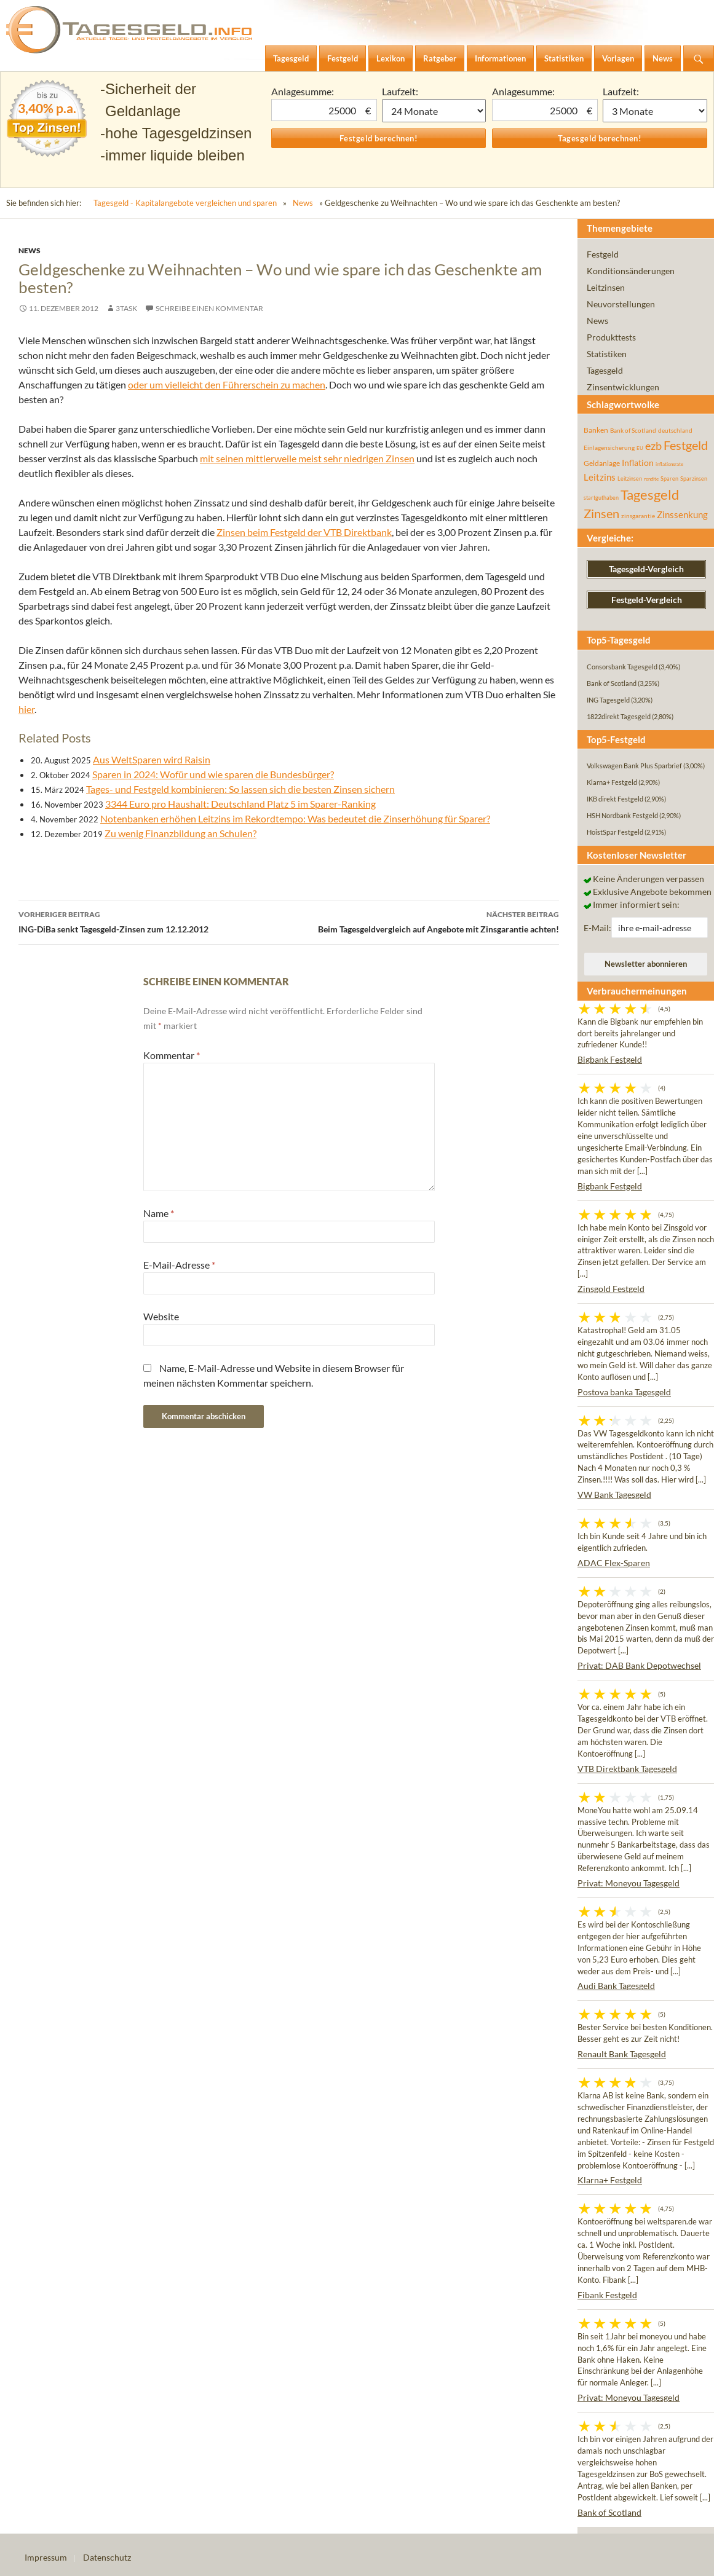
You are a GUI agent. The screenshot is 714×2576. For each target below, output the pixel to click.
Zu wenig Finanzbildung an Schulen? (180, 833)
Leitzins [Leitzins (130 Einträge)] (600, 477)
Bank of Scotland (609, 2512)
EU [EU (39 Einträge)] (640, 448)
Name (158, 1213)
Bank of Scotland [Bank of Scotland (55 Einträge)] (633, 430)
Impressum (46, 2557)
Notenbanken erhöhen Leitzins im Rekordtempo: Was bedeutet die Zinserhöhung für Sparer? (295, 818)
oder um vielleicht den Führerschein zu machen (226, 384)
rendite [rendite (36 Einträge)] (651, 479)
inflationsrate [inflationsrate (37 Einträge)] (669, 464)
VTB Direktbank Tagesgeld (627, 1768)
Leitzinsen (606, 287)
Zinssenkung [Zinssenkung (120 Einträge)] (682, 515)
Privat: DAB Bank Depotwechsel (639, 1665)
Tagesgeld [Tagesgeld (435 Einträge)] (650, 494)
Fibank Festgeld (607, 2295)
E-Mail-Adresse (179, 1264)
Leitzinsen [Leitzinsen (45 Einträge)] (629, 478)
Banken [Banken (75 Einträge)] (596, 430)
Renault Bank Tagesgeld (621, 2054)
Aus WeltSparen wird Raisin (151, 759)
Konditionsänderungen (631, 271)
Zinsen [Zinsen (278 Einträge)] (601, 513)
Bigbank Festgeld (609, 1059)
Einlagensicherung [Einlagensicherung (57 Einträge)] (609, 447)
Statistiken (607, 354)
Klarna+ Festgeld (609, 2180)
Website (161, 1316)
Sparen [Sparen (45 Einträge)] (669, 478)
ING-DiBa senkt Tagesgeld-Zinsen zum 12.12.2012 (153, 920)
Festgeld (603, 254)
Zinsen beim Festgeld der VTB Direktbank (304, 532)
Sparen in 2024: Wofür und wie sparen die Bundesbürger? (213, 774)
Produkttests (611, 337)
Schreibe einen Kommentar (209, 308)
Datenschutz (107, 2557)
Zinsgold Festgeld (611, 1288)
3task (126, 308)
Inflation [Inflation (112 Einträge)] (638, 462)
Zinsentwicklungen (623, 387)
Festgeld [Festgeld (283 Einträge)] (686, 445)
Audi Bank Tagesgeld (616, 1985)
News (303, 203)
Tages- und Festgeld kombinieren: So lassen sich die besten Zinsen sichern (240, 789)
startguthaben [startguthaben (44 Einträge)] (601, 497)
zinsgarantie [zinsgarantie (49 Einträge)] (638, 515)
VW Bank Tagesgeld (614, 1494)
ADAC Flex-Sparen (613, 1563)
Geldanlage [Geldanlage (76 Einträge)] (602, 463)
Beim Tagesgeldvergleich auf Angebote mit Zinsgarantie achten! (424, 920)
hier (26, 709)
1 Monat (434, 110)
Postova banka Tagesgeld (624, 1392)
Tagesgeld (605, 370)
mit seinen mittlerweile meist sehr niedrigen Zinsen (307, 458)
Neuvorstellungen (621, 304)
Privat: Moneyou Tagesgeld (628, 1883)
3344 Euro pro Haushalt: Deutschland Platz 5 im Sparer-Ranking (240, 803)
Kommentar (171, 1055)
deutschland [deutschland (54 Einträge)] (675, 430)
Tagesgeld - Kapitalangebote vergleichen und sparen (185, 203)
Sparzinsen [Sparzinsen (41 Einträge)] (693, 478)
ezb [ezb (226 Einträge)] (653, 445)
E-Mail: (597, 928)
